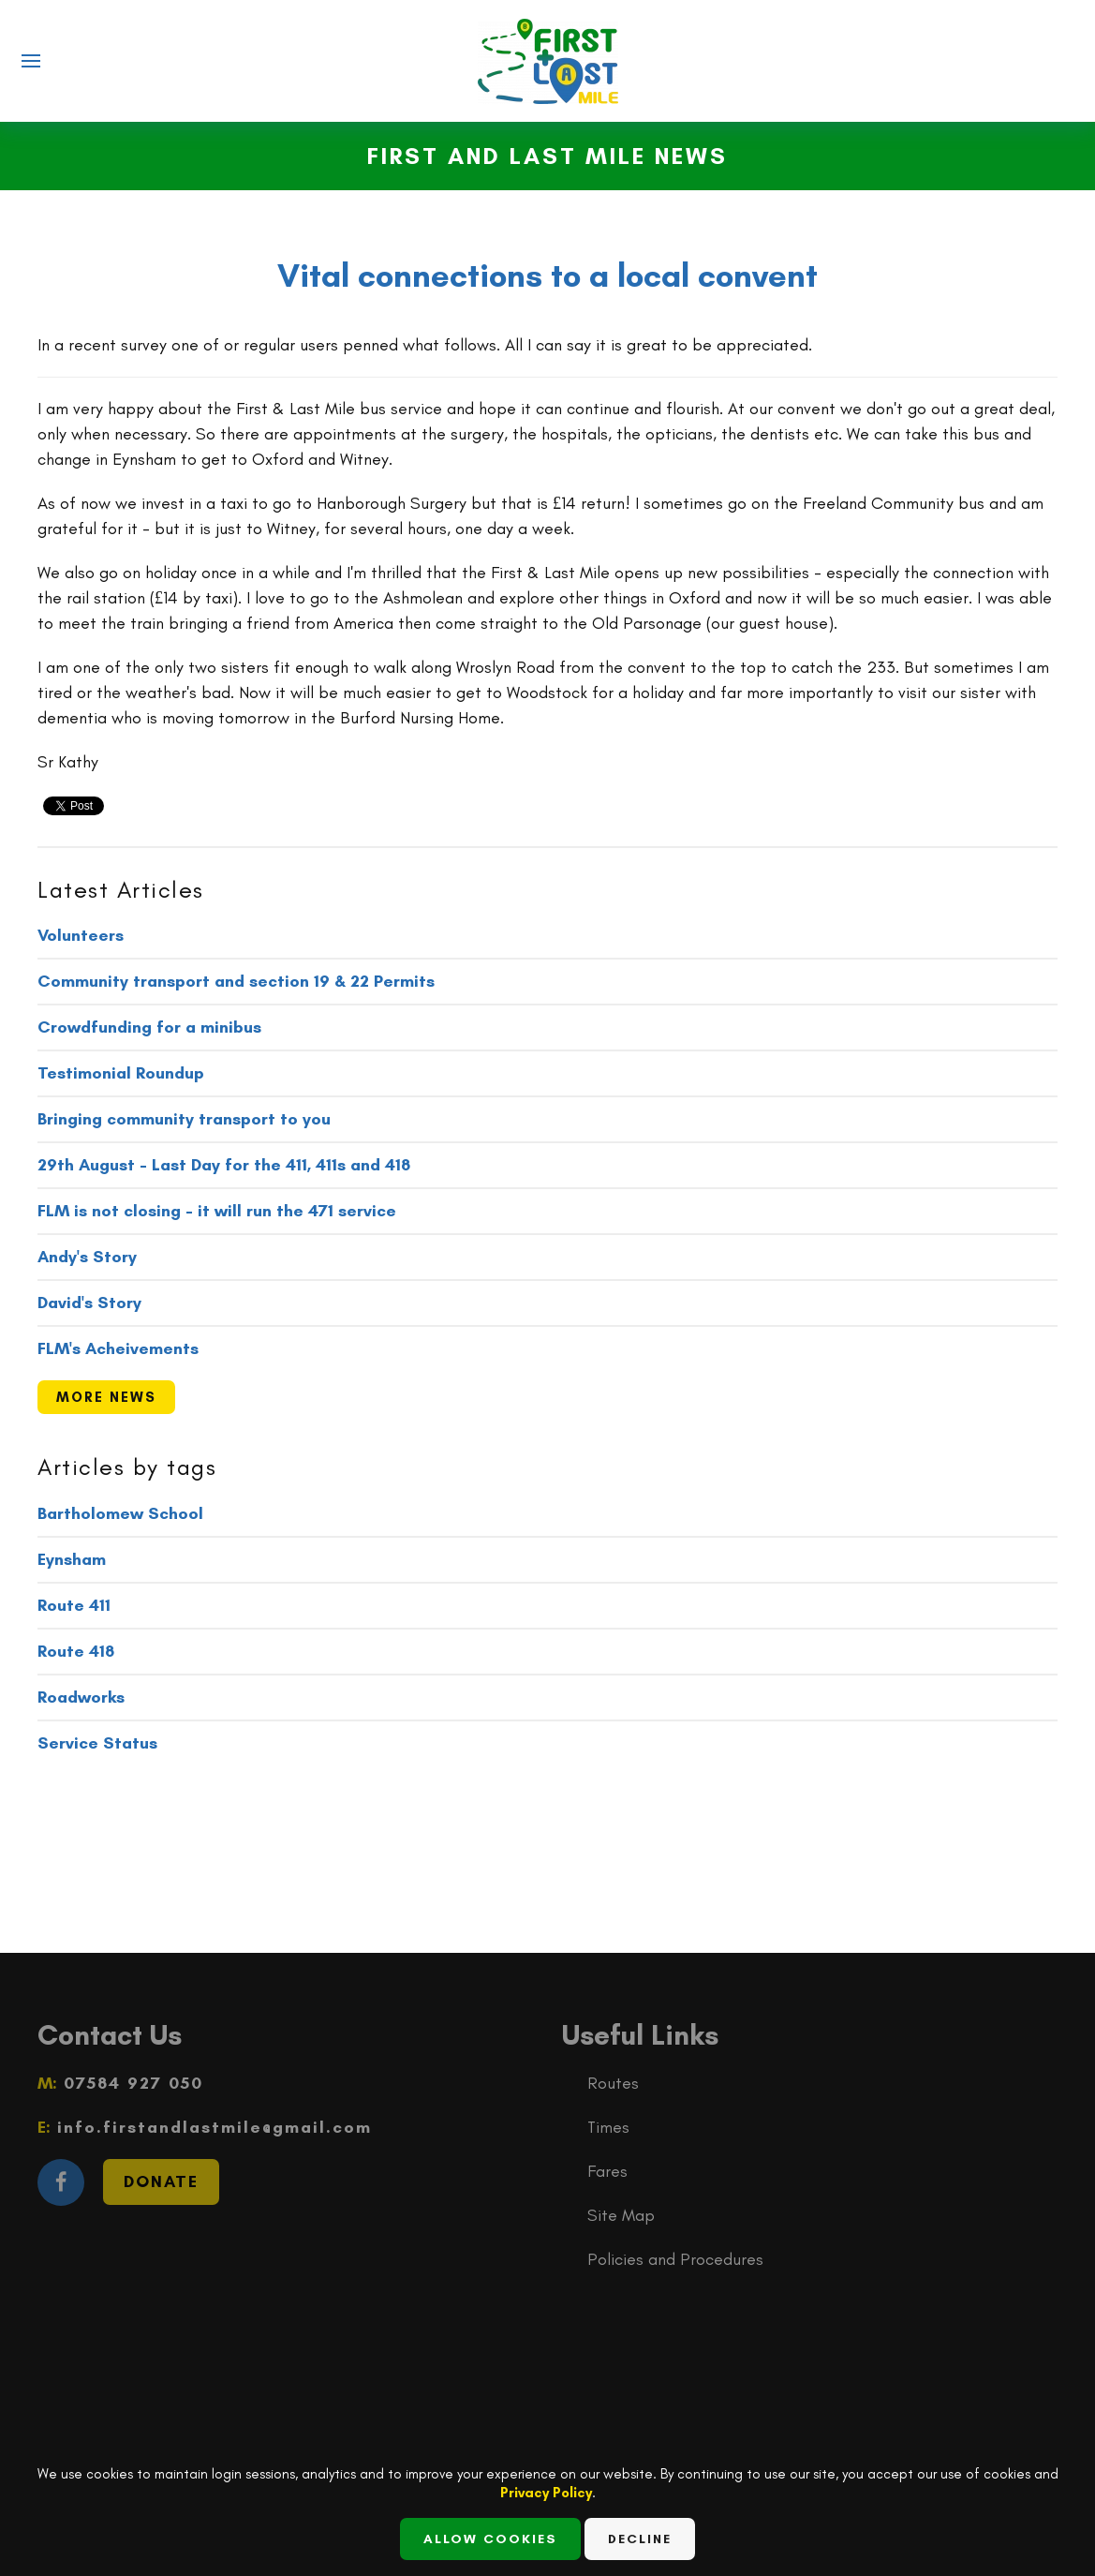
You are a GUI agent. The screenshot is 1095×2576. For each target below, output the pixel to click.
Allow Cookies (490, 2539)
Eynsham (71, 1559)
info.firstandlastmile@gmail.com (211, 2127)
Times (608, 2127)
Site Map (621, 2215)
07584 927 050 (130, 2083)
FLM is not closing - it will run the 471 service (216, 1210)
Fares (607, 2171)
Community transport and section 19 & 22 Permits (236, 981)
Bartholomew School (120, 1513)
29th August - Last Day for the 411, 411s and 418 (223, 1164)
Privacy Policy (546, 2492)
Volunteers (80, 935)
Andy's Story (87, 1256)
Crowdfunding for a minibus (149, 1027)
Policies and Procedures (675, 2259)
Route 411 (74, 1605)
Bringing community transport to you (184, 1119)
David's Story (89, 1302)
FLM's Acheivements (118, 1348)
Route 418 (75, 1651)
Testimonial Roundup (120, 1073)
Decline (640, 2539)
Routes (613, 2083)
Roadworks (81, 1697)
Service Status (97, 1743)
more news (106, 1397)
